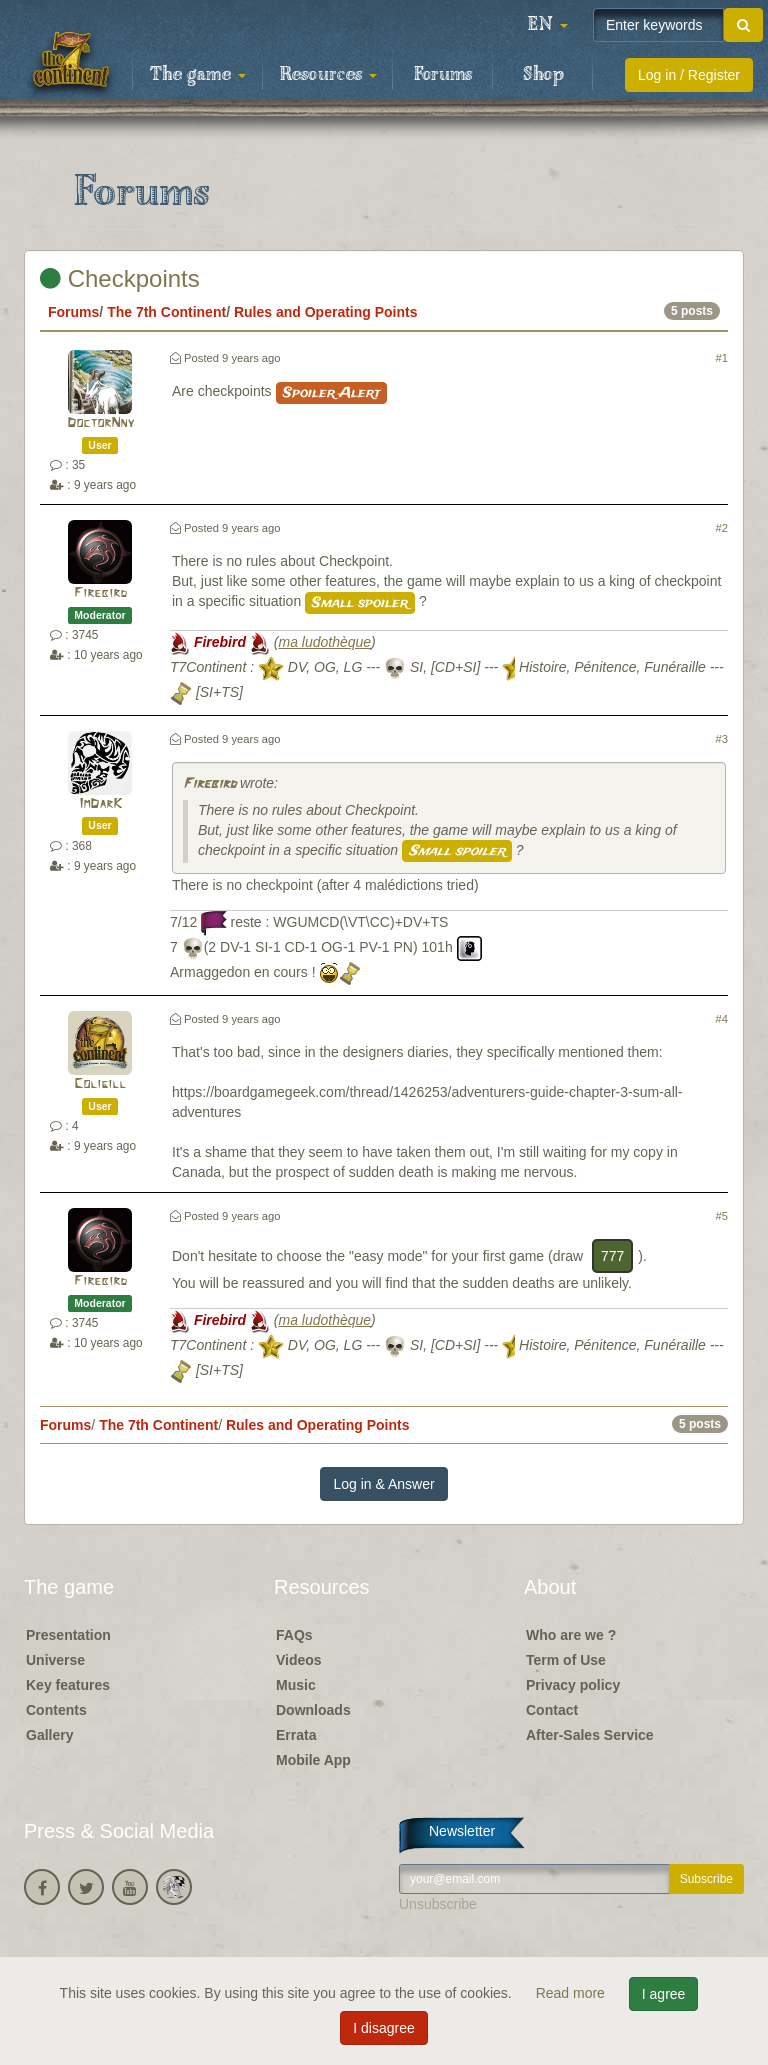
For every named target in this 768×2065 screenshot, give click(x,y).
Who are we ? (571, 1635)
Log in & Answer (383, 1484)
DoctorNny (100, 423)
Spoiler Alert (331, 393)
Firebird (100, 593)
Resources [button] (328, 75)
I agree (664, 1994)
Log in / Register (689, 75)
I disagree (383, 2028)
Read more (572, 1993)
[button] (548, 25)
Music (296, 1685)
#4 (722, 1019)
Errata (296, 1735)
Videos (299, 1660)
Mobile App (313, 1760)
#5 (722, 1216)
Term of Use (566, 1660)
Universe (55, 1660)
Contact (552, 1710)
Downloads (313, 1710)
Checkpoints (120, 278)
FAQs (294, 1635)
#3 (722, 739)
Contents (56, 1710)
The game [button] (198, 75)
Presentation (68, 1635)
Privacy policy (573, 1685)
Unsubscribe (438, 1904)
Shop (543, 75)
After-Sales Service (590, 1735)
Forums (443, 75)
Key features (68, 1685)
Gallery (49, 1735)
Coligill (100, 1084)
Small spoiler (360, 603)
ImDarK (100, 804)
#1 (722, 358)
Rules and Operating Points (326, 312)
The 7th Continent (166, 312)
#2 (722, 528)
